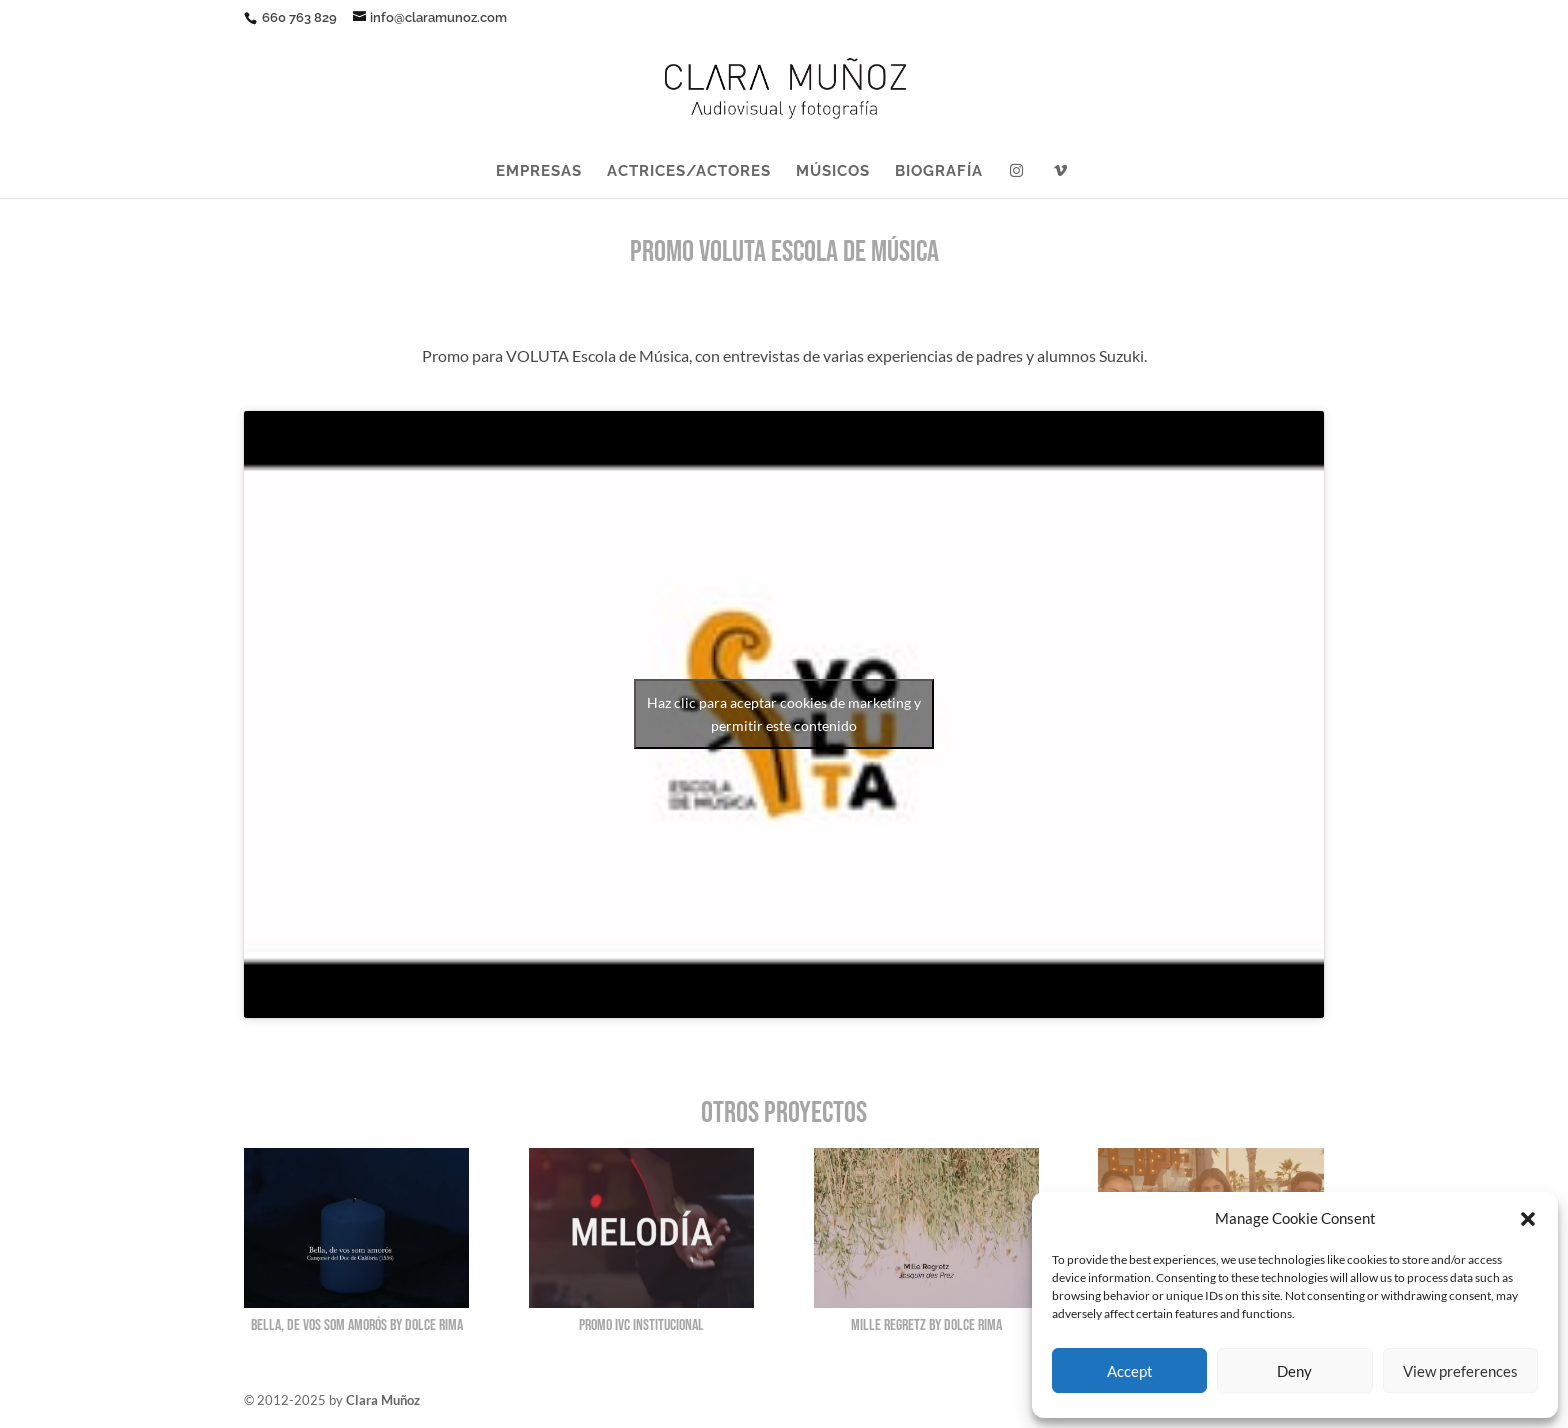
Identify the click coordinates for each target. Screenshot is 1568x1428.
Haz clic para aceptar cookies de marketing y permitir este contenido (784, 714)
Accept (1130, 1371)
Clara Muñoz (383, 1400)
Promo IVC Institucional (641, 1325)
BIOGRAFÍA (939, 172)
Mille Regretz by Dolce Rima (926, 1325)
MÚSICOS (833, 172)
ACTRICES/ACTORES (689, 172)
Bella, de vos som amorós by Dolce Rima (357, 1325)
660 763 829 (298, 17)
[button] (1528, 1219)
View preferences (1460, 1371)
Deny (1294, 1371)
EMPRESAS (539, 172)
